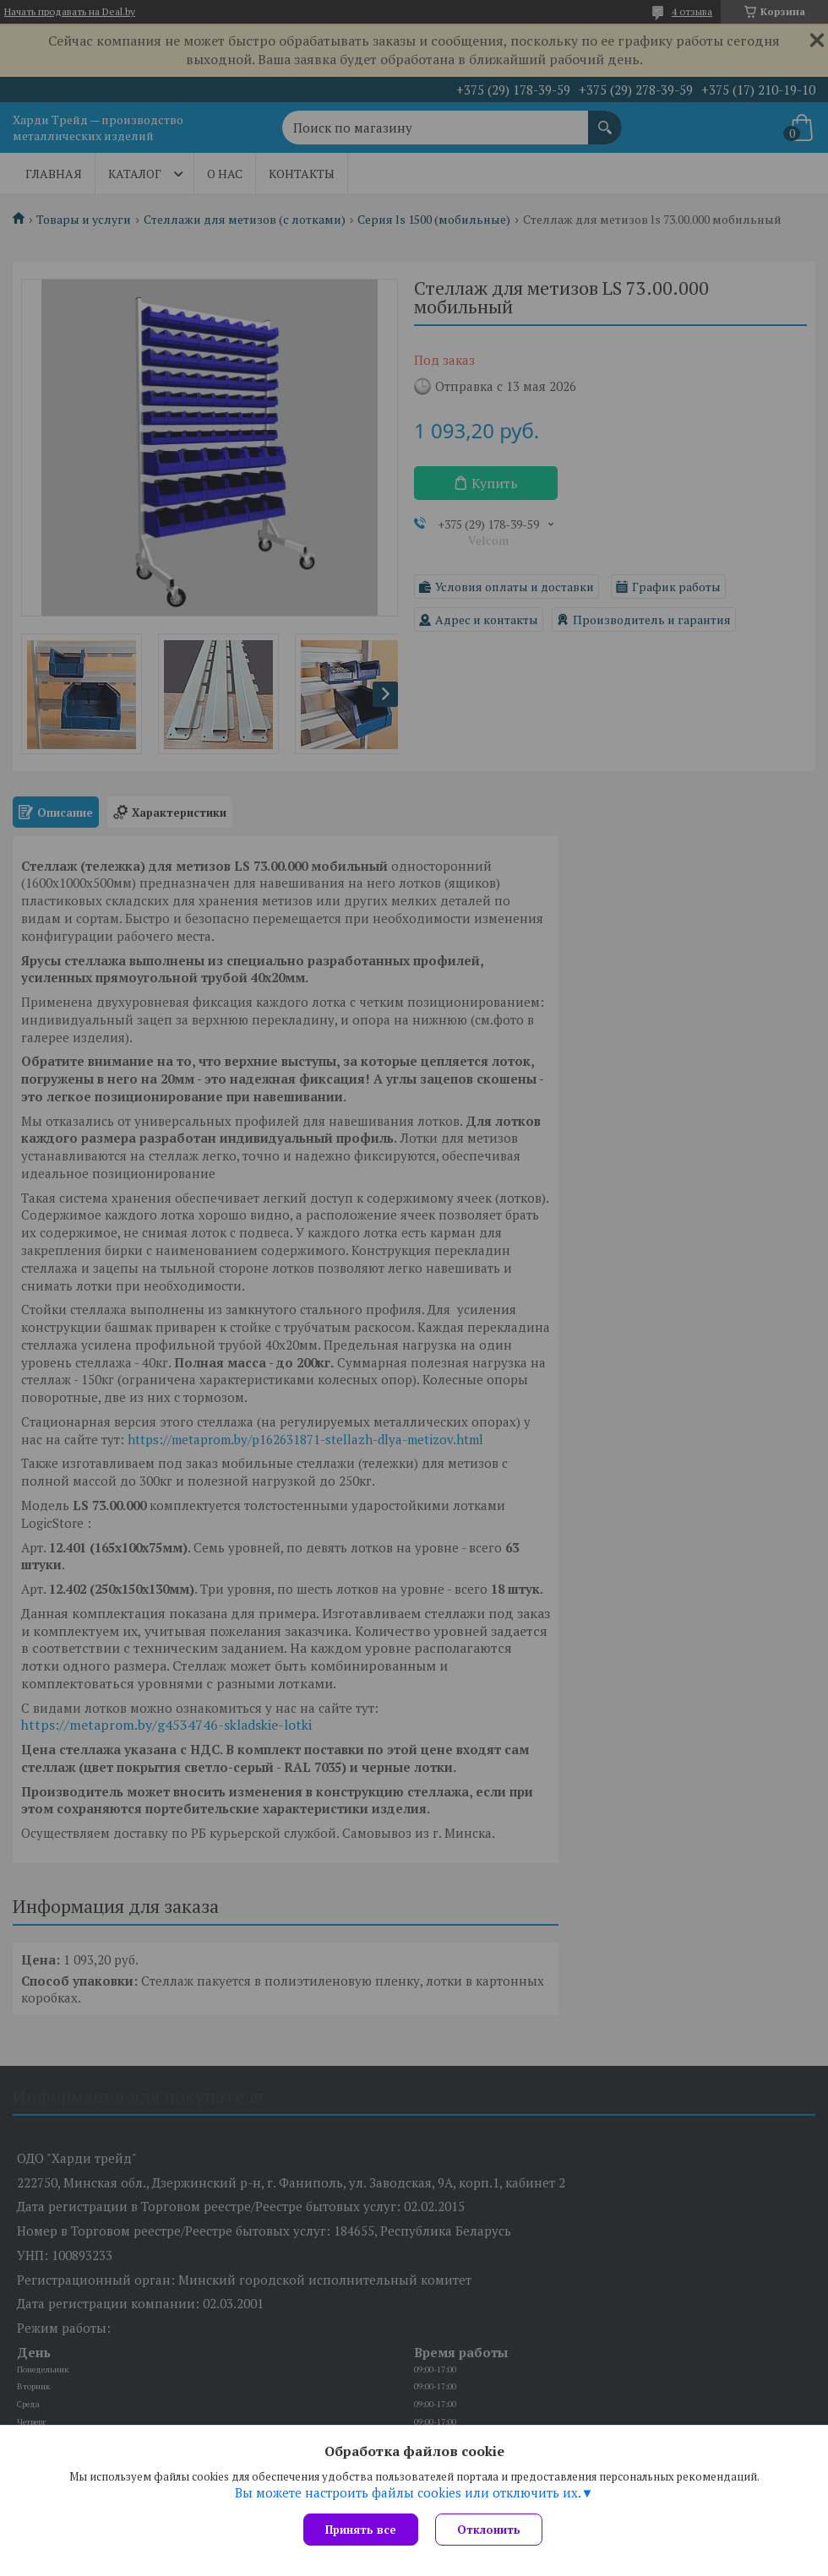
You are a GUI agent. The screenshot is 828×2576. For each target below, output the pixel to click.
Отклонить (488, 2529)
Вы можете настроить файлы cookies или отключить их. (408, 2492)
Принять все (360, 2529)
